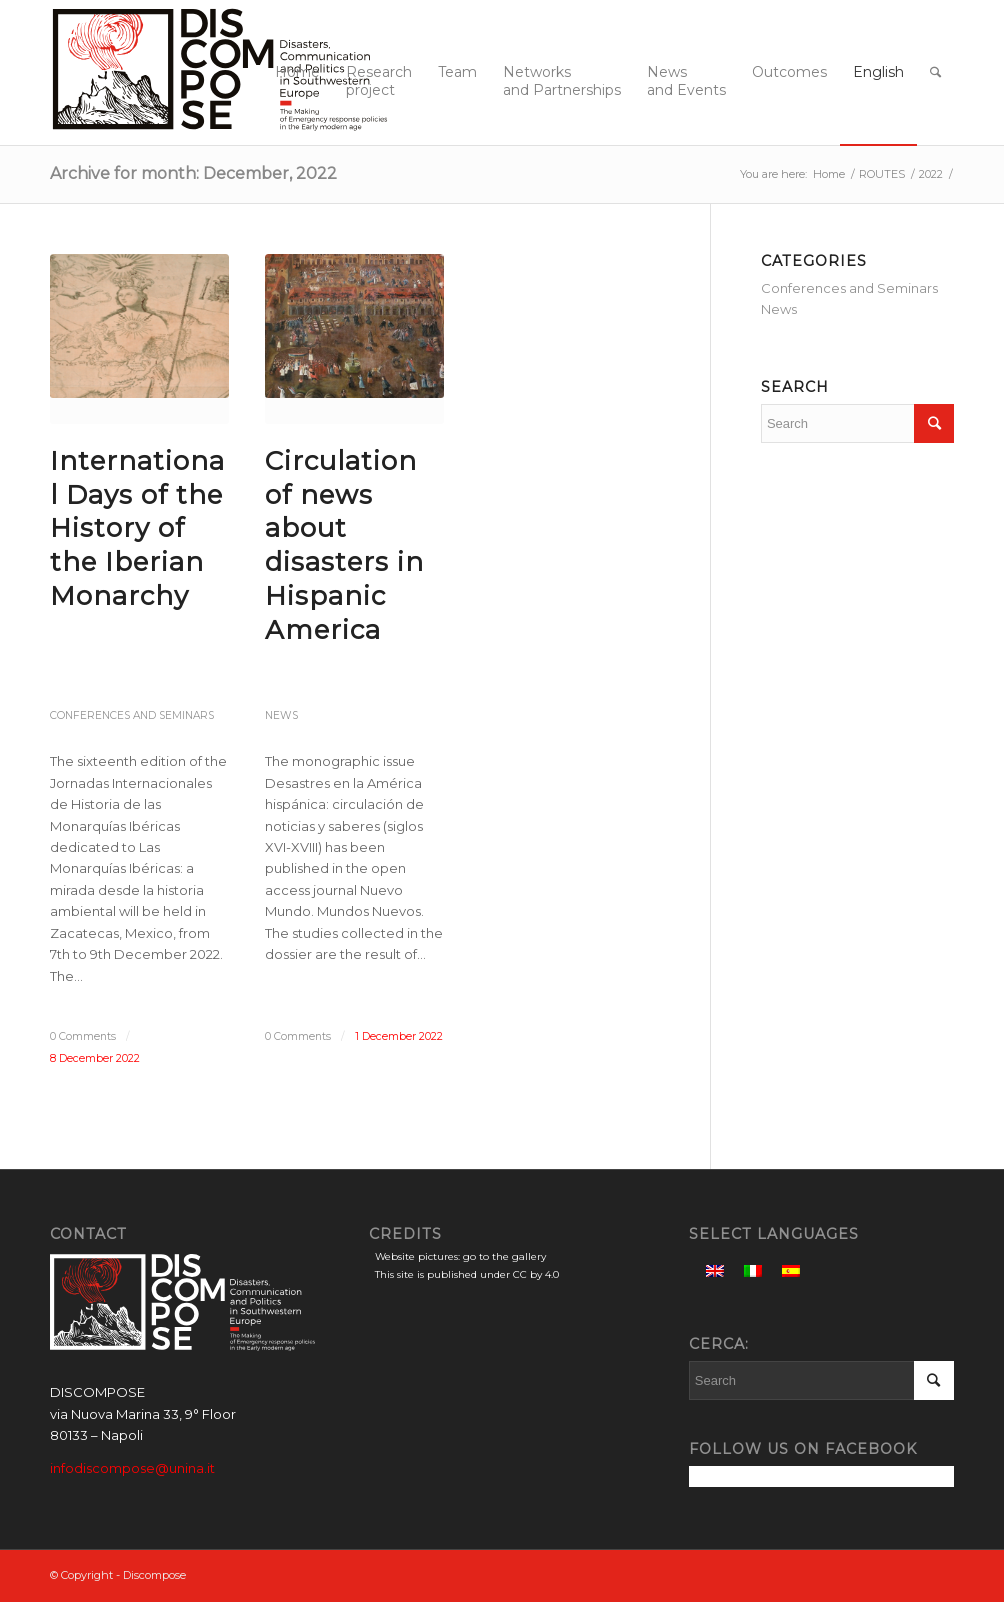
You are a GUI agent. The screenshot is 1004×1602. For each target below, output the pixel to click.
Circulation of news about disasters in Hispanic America (344, 545)
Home (829, 174)
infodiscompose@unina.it (132, 1468)
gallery (529, 1256)
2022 (931, 174)
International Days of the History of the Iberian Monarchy (137, 528)
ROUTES (882, 174)
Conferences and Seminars (132, 715)
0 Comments (83, 1036)
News (281, 715)
